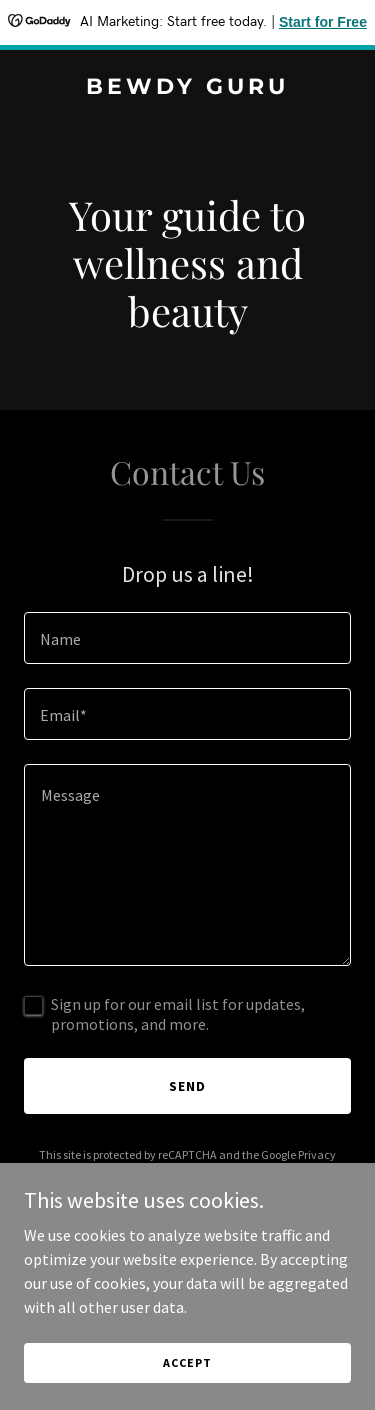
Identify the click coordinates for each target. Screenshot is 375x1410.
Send (187, 1086)
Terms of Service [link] (199, 1172)
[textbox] (187, 638)
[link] (187, 88)
